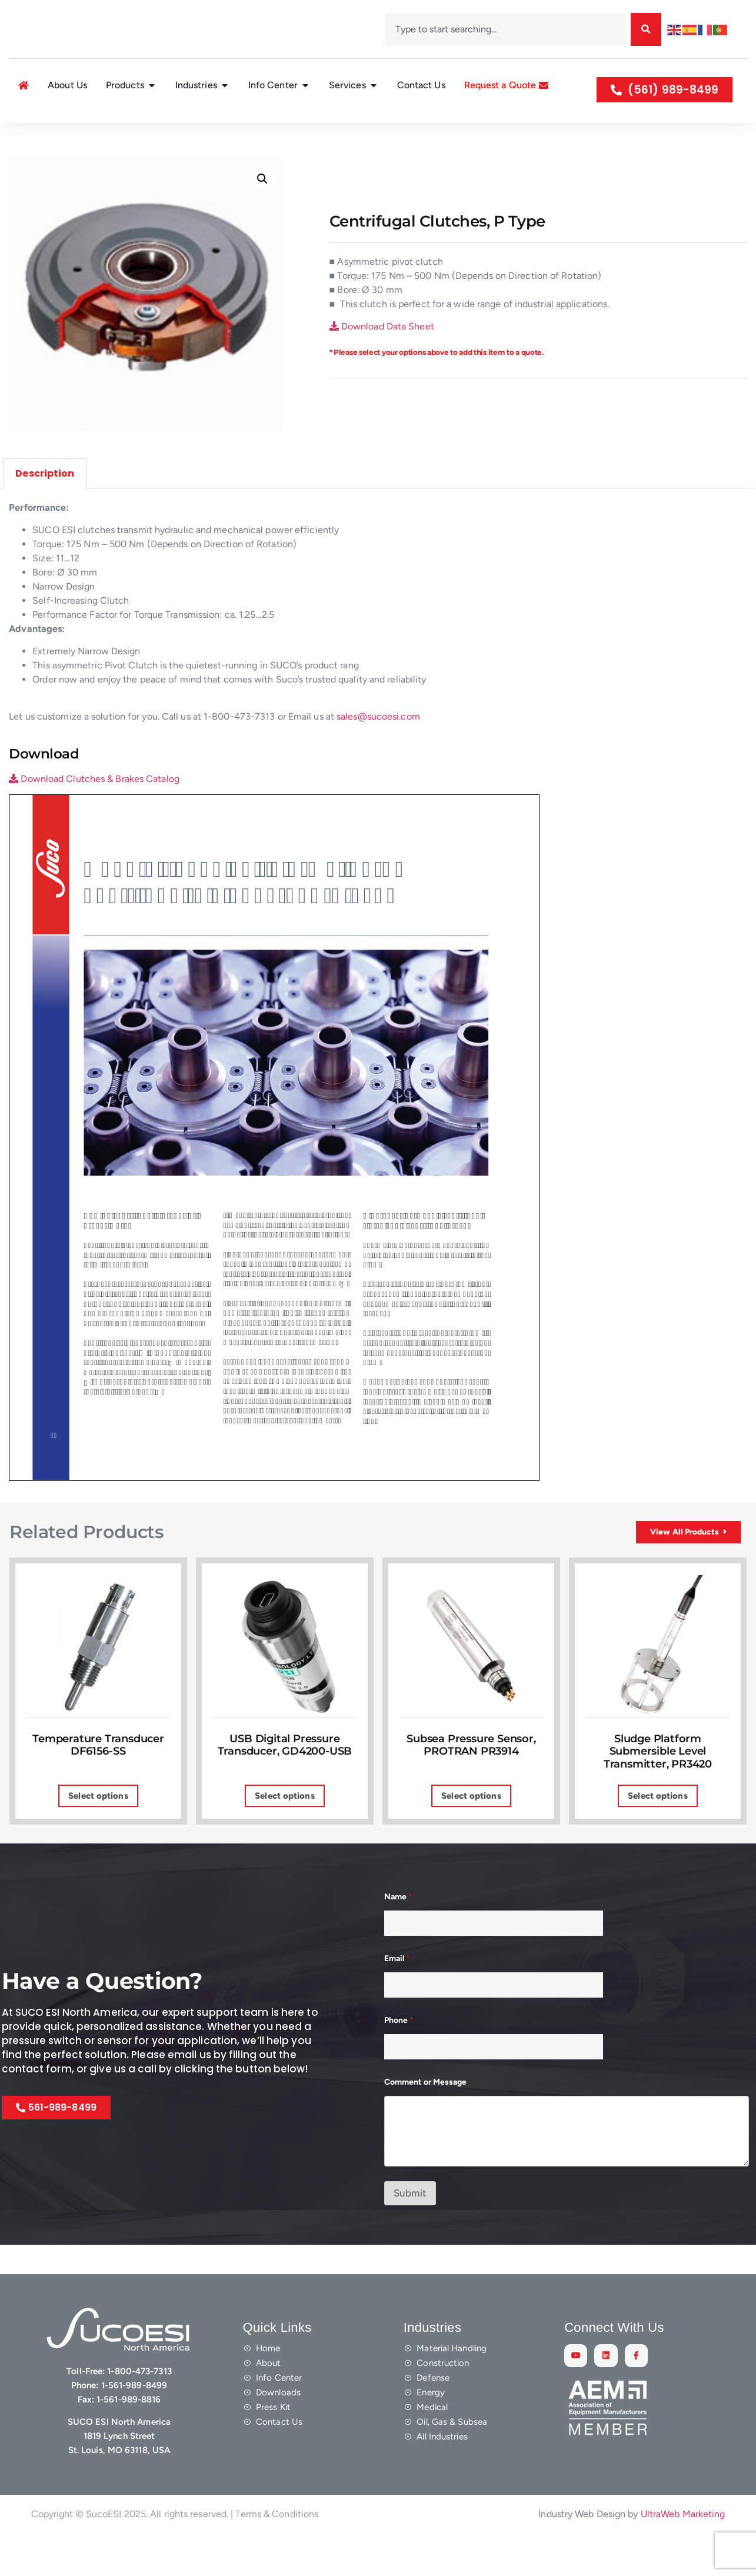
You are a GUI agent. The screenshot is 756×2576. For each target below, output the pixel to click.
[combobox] (505, 29)
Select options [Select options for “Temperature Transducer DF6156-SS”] (98, 1833)
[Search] (645, 29)
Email (397, 1996)
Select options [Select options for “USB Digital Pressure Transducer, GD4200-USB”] (284, 1833)
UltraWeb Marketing (683, 2551)
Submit (410, 2230)
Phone (399, 2058)
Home (17, 136)
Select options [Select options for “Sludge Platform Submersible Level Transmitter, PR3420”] (657, 1833)
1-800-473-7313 (139, 2409)
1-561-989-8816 (128, 2437)
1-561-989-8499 (134, 2423)
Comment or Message (425, 2120)
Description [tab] (44, 501)
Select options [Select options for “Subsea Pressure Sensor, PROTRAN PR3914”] (471, 1833)
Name (398, 1934)
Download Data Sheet (381, 354)
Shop (45, 136)
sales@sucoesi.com (378, 744)
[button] (262, 206)
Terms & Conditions (276, 2551)
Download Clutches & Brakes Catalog (94, 806)
